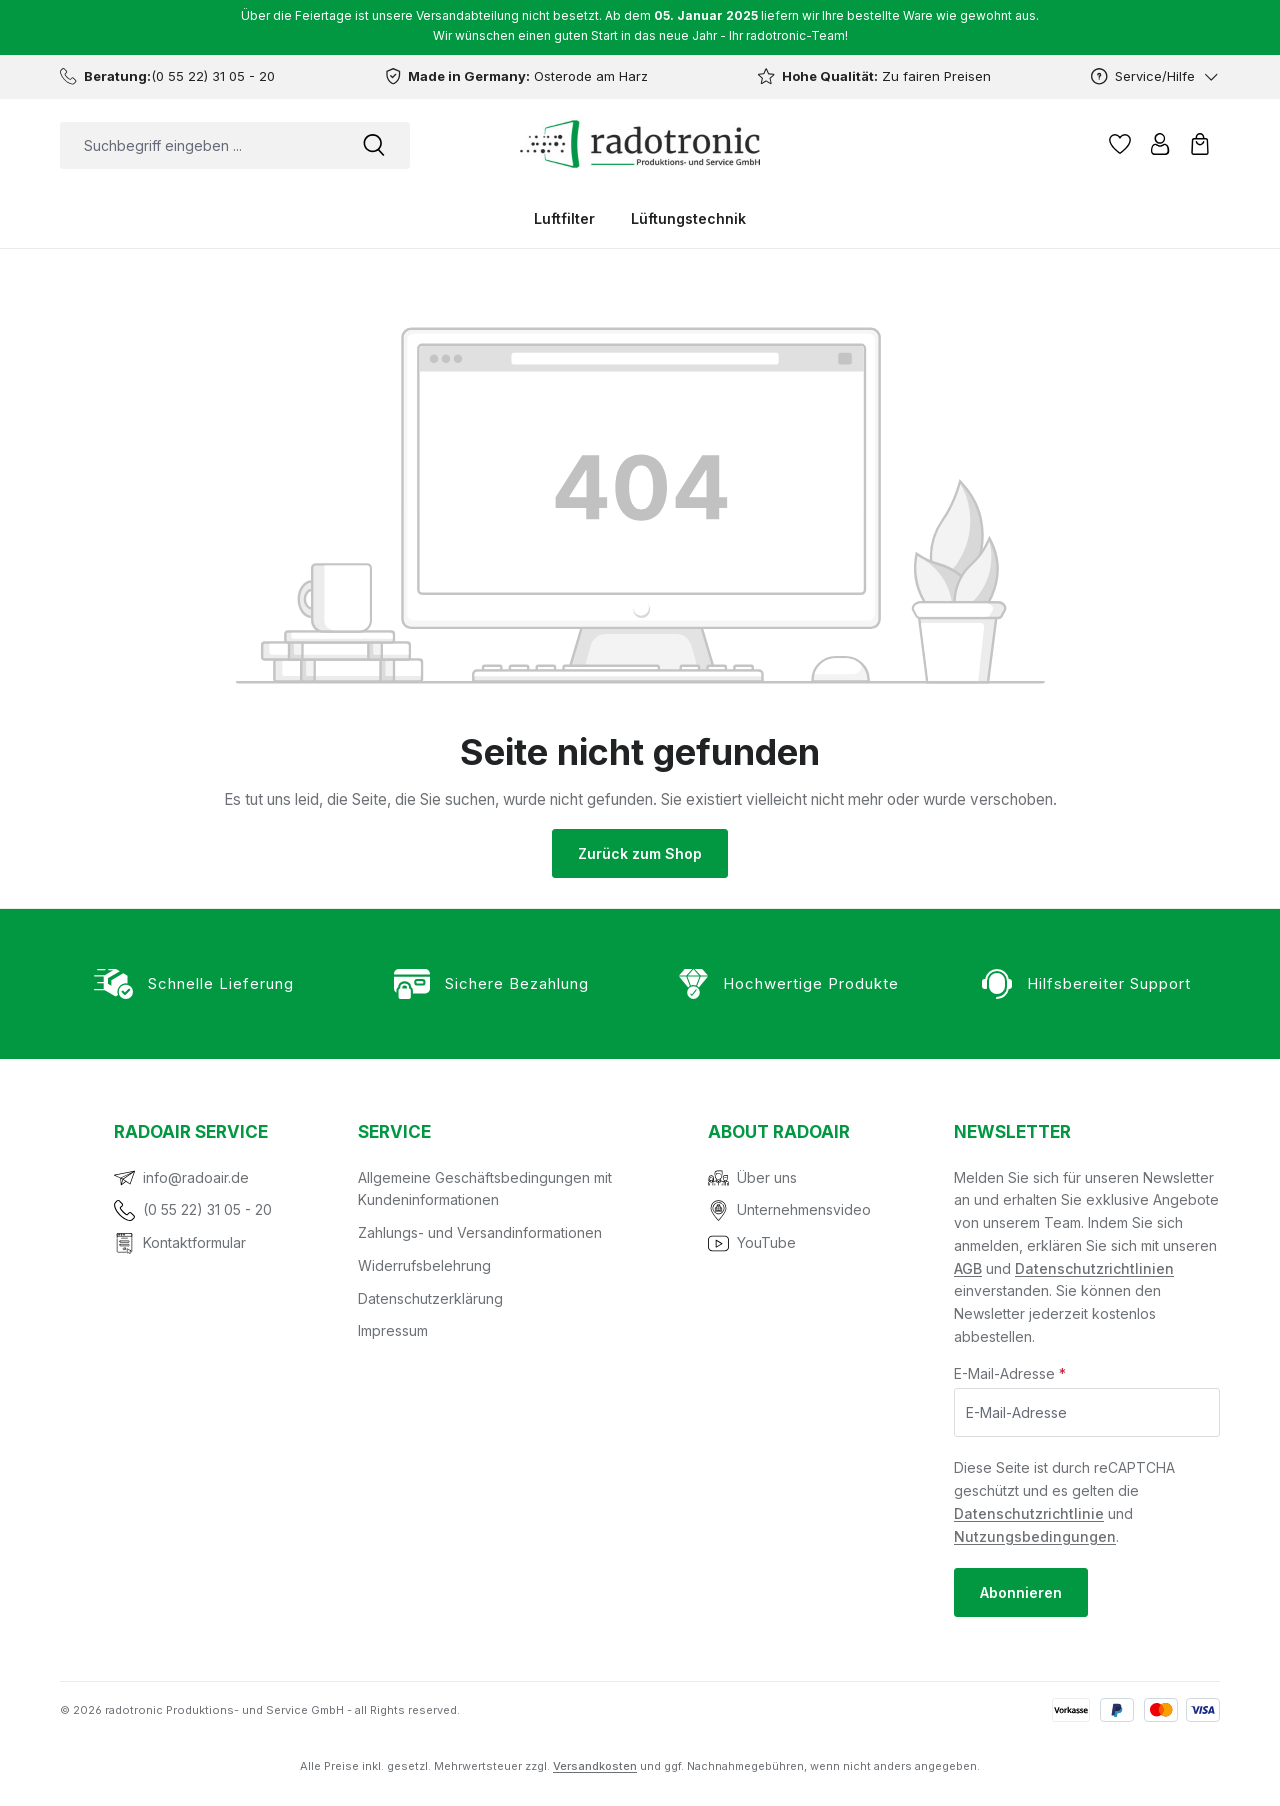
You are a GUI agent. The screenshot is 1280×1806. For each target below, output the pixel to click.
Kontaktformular (194, 1242)
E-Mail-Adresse (1010, 1373)
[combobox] (199, 145)
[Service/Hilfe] (1155, 76)
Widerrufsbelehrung (424, 1265)
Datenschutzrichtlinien (1094, 1268)
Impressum (393, 1330)
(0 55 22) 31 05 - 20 (207, 1209)
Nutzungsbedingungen (1035, 1536)
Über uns (767, 1177)
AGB (968, 1268)
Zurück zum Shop (640, 853)
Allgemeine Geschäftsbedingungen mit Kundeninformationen (485, 1189)
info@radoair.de (196, 1177)
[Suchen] (374, 145)
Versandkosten (595, 1766)
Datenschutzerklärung (430, 1298)
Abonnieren (1021, 1592)
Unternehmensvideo (804, 1209)
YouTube (766, 1242)
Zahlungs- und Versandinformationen (480, 1232)
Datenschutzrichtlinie (1029, 1513)
